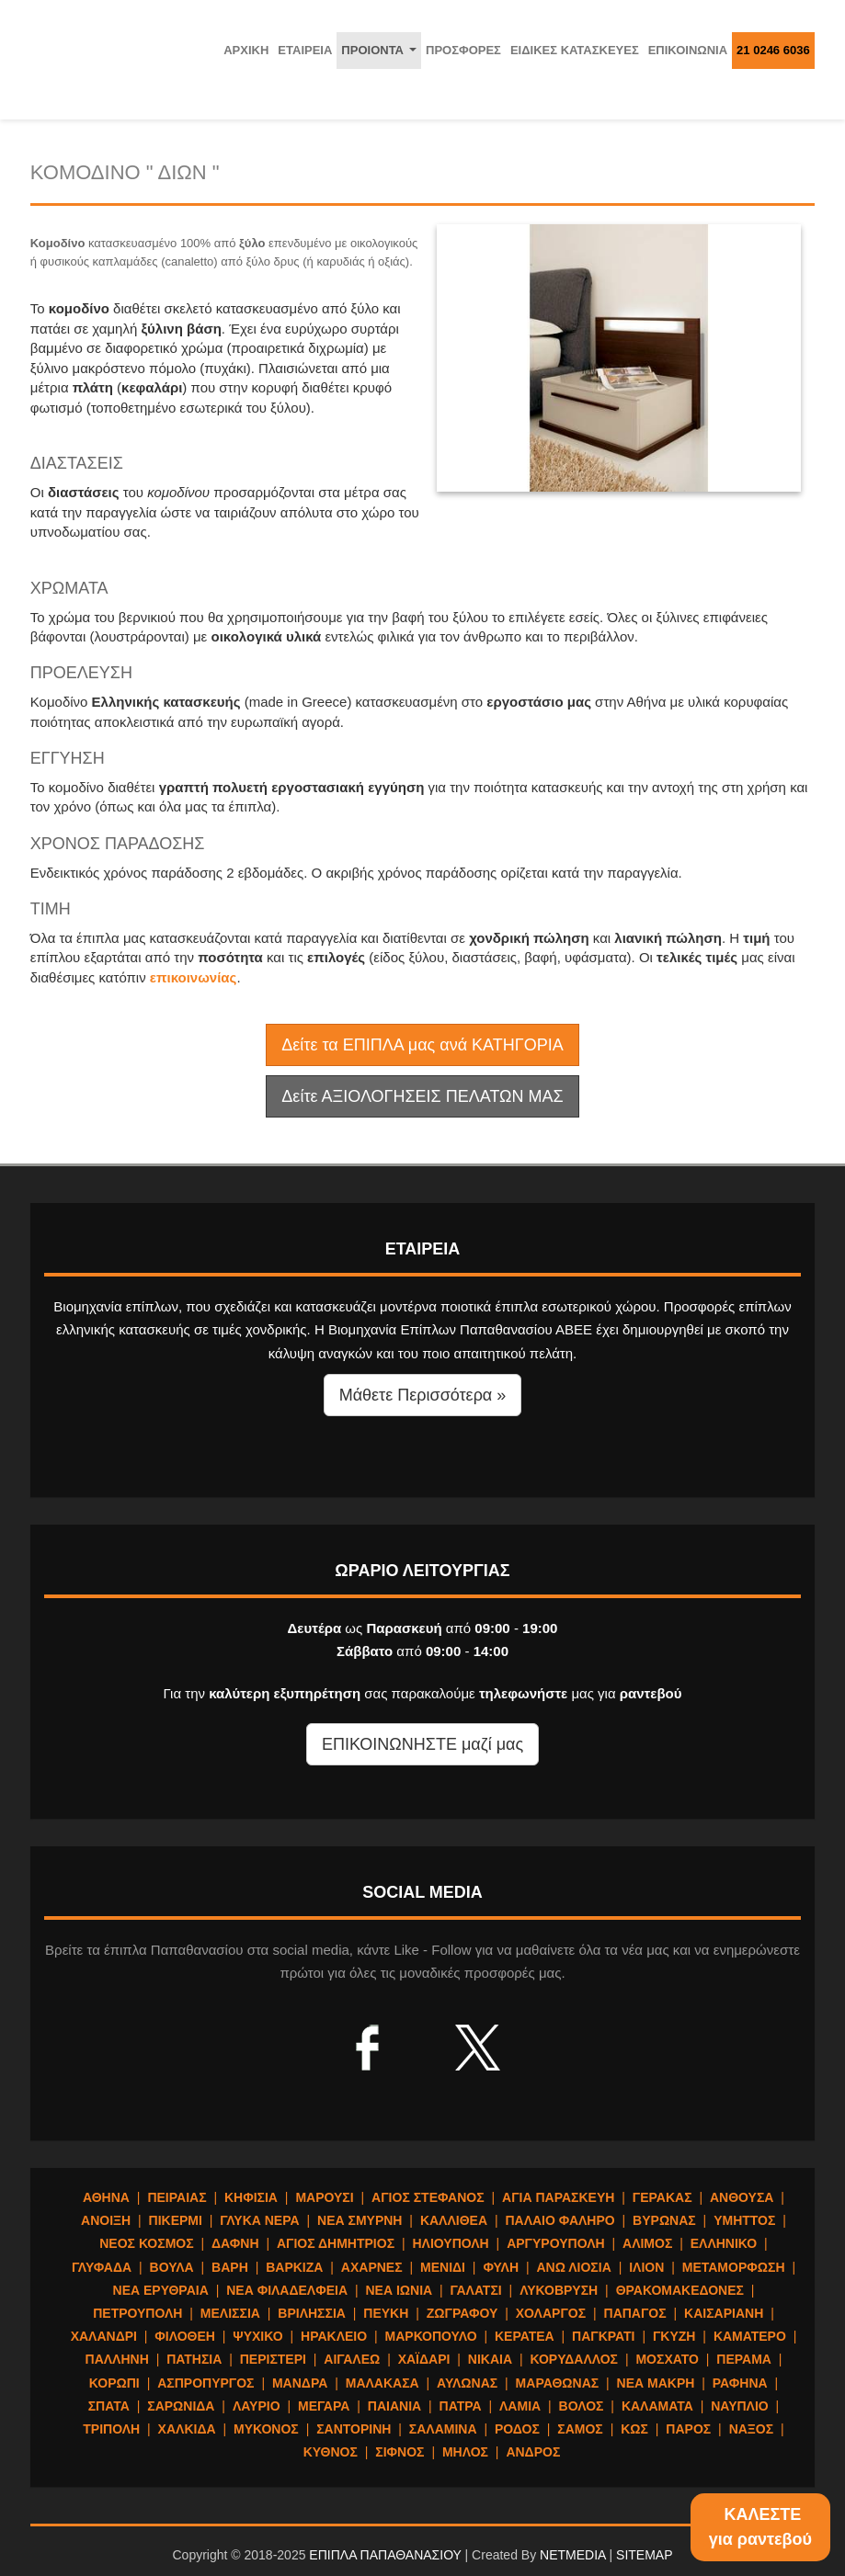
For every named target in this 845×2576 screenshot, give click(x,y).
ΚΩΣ (634, 2429)
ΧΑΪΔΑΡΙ (424, 2359)
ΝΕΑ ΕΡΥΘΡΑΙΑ (161, 2290)
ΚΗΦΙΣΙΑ (251, 2197)
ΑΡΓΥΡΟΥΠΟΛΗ (555, 2243)
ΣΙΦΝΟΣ (399, 2452)
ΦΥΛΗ (501, 2267)
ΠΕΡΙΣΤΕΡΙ (273, 2359)
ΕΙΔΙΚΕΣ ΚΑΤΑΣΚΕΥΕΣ (574, 50)
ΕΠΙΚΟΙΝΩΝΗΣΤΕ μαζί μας (422, 1744)
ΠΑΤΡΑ (461, 2406)
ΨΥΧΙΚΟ (257, 2336)
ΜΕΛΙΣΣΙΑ (230, 2313)
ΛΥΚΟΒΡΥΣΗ (559, 2290)
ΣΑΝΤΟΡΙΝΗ (353, 2429)
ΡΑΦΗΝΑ (740, 2383)
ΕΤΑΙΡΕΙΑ (305, 50)
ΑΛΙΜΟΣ (647, 2243)
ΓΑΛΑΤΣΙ (476, 2290)
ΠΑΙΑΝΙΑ (394, 2406)
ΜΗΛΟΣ (465, 2452)
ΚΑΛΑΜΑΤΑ (657, 2406)
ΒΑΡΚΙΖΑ (294, 2267)
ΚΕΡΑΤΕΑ (524, 2336)
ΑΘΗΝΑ (106, 2197)
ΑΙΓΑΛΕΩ (352, 2359)
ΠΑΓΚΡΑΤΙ (603, 2336)
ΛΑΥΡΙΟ (256, 2406)
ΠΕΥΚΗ (385, 2313)
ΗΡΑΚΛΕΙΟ (334, 2336)
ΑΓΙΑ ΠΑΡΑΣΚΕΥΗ (558, 2197)
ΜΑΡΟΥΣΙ (324, 2197)
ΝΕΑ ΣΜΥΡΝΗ (359, 2220)
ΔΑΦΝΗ (235, 2243)
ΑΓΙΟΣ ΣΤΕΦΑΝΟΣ (428, 2197)
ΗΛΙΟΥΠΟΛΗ (450, 2243)
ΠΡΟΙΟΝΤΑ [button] (381, 55)
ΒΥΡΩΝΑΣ (664, 2220)
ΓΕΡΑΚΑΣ (662, 2197)
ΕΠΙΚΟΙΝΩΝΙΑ (687, 50)
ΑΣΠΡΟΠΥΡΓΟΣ (205, 2383)
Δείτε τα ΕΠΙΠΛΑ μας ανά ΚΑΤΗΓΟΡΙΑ (422, 1045)
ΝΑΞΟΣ (751, 2429)
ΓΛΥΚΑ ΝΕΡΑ (259, 2220)
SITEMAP (644, 2555)
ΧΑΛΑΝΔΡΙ (104, 2336)
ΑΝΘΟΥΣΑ (741, 2197)
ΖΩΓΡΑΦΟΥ (462, 2313)
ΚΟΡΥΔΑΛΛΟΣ (575, 2359)
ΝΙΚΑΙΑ (490, 2359)
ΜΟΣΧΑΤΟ (666, 2359)
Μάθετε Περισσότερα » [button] (423, 1395)
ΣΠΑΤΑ (109, 2406)
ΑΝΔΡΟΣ (533, 2452)
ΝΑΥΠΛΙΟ (740, 2406)
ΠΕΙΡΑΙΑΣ (176, 2197)
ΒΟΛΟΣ (581, 2406)
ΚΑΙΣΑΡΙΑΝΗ (723, 2313)
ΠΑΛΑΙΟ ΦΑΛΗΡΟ (559, 2220)
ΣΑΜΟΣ (579, 2429)
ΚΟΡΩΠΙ (114, 2383)
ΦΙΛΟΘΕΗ (184, 2336)
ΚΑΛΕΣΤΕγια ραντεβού (760, 2526)
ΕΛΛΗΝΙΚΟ (724, 2243)
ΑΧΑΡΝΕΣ (372, 2267)
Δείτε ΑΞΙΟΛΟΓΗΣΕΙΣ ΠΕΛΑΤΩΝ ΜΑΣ (422, 1096)
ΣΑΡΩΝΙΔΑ (180, 2406)
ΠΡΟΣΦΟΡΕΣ (463, 50)
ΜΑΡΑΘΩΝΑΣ (557, 2383)
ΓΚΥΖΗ (674, 2336)
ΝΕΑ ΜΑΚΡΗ (656, 2383)
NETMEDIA (573, 2555)
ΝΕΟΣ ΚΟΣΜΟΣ (146, 2243)
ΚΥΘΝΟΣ (330, 2452)
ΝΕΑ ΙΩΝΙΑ (398, 2290)
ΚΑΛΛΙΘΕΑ (453, 2220)
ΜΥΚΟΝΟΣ (266, 2429)
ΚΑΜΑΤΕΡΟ (750, 2336)
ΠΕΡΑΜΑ (743, 2359)
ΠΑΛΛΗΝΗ (117, 2359)
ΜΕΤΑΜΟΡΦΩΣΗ (733, 2267)
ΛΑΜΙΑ (520, 2406)
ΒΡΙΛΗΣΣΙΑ (312, 2313)
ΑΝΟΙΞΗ (106, 2220)
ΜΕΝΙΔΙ (442, 2267)
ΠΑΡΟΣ (688, 2429)
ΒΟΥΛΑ (172, 2267)
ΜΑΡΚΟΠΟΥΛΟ (431, 2336)
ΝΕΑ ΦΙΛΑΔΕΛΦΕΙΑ (287, 2290)
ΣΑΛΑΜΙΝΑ (443, 2429)
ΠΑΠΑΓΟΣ (635, 2313)
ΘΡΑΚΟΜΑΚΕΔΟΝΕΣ (680, 2290)
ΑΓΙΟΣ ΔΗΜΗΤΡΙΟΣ (335, 2243)
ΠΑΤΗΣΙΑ (194, 2359)
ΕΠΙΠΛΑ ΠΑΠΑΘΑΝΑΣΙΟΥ (385, 2555)
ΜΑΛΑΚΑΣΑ (382, 2383)
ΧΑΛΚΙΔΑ (187, 2429)
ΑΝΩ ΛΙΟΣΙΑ (573, 2267)
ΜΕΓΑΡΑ (323, 2406)
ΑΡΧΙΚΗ (245, 50)
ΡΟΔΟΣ (517, 2429)
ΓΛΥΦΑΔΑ (101, 2267)
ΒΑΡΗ (229, 2267)
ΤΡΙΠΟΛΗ (111, 2429)
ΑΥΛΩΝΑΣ (467, 2383)
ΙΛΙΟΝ (646, 2267)
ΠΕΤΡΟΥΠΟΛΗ (137, 2313)
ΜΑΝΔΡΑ (299, 2383)
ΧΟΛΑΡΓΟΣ (551, 2313)
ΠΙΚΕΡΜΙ (175, 2220)
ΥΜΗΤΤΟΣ (744, 2220)
